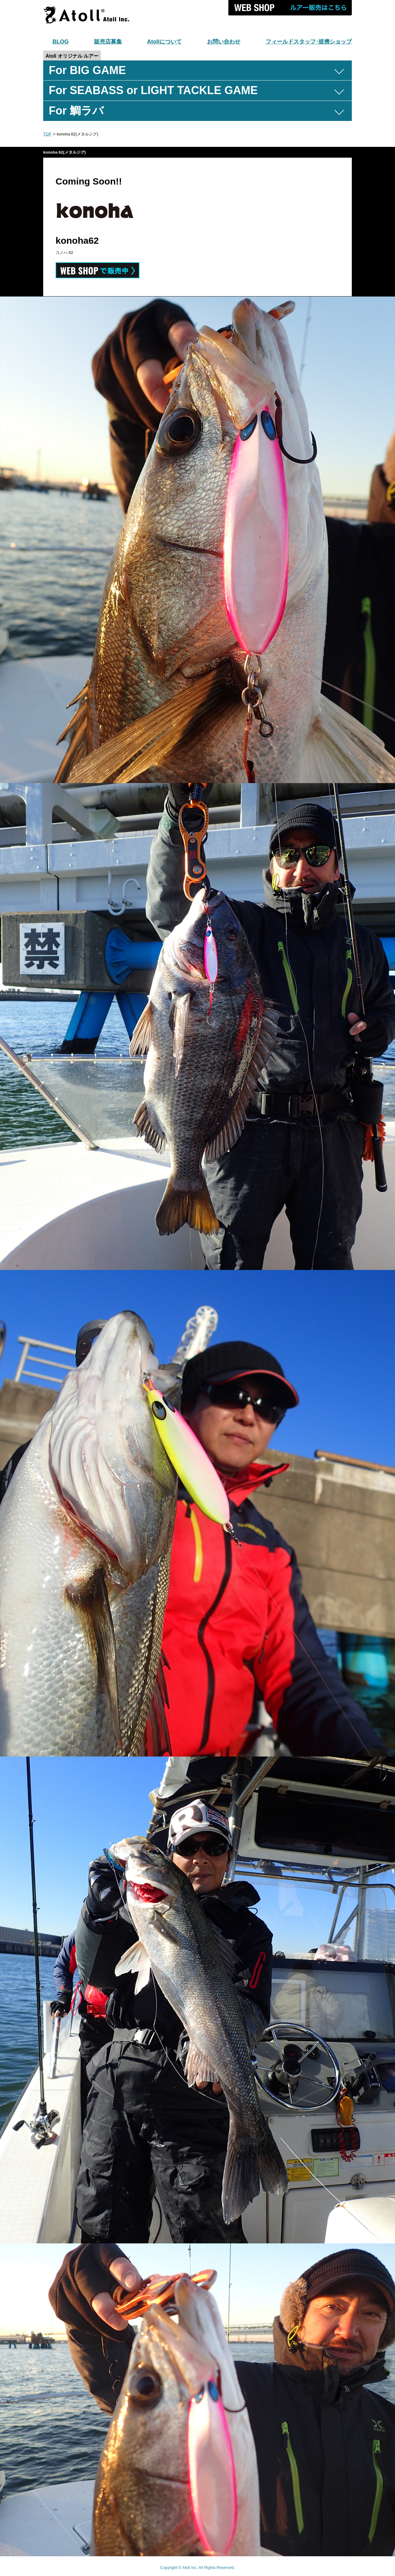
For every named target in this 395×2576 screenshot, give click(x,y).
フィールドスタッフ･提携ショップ (309, 42)
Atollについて (164, 42)
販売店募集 (108, 42)
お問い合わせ (223, 42)
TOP (47, 134)
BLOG (60, 42)
